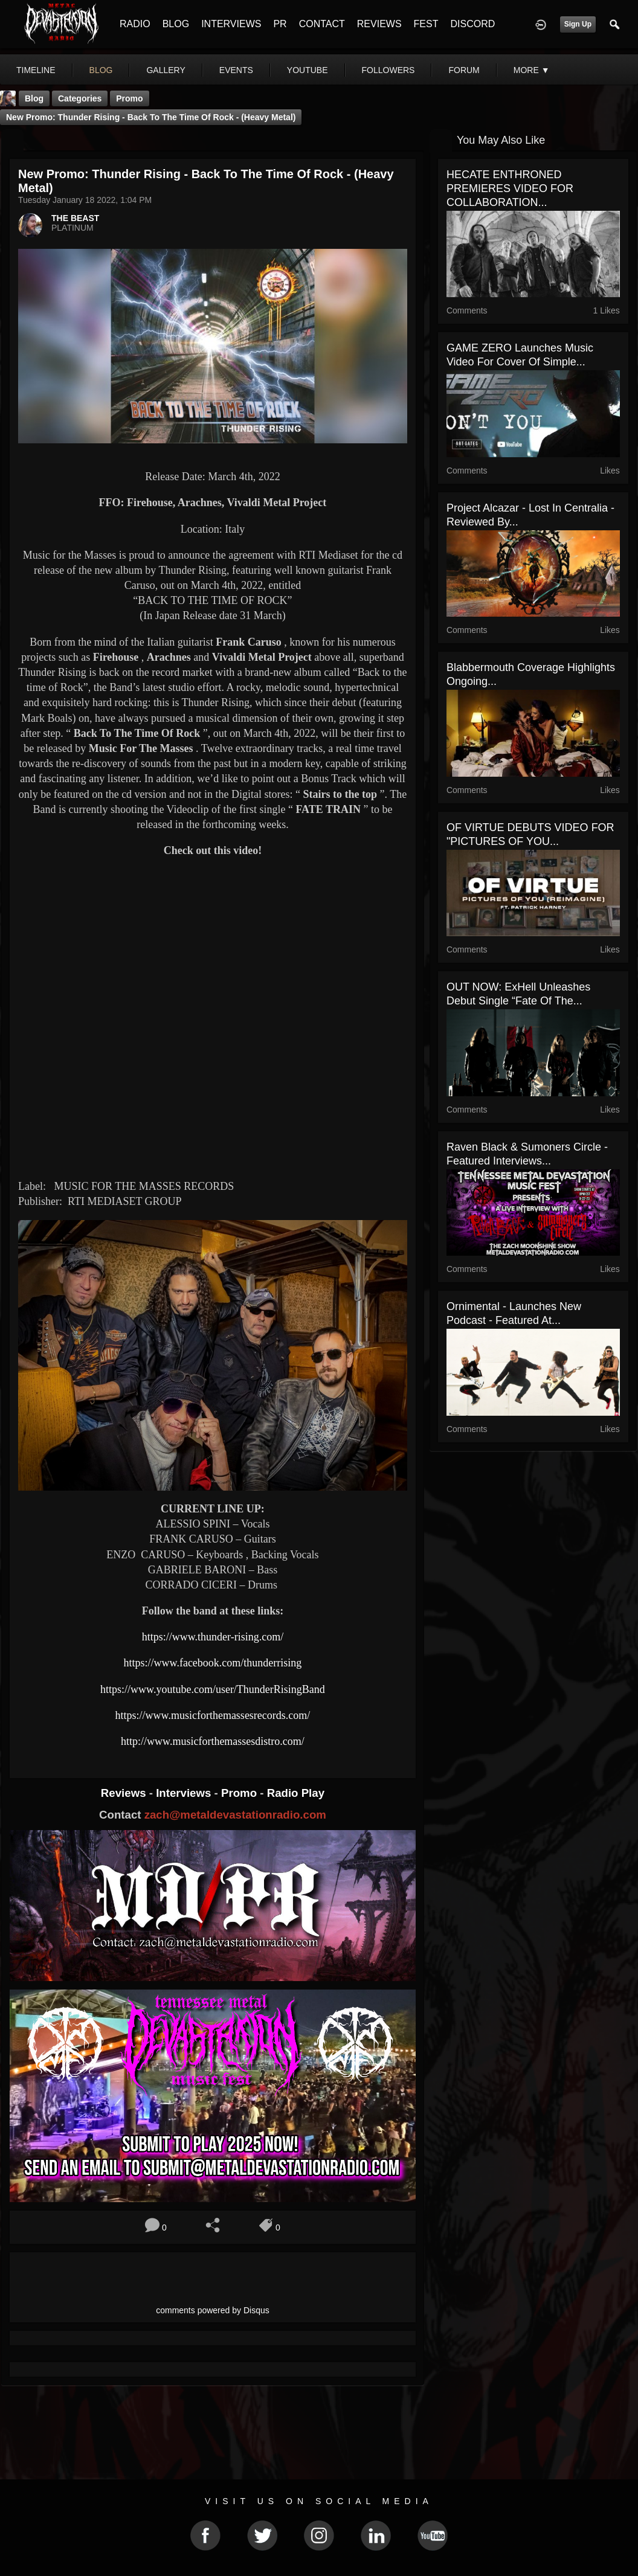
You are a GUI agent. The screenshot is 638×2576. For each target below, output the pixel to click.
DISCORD (472, 24)
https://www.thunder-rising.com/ (212, 1637)
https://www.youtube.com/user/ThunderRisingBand (212, 1689)
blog (101, 70)
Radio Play (295, 1793)
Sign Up (577, 24)
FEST (426, 24)
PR (279, 24)
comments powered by (212, 2310)
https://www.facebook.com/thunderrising (213, 1663)
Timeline (36, 70)
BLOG (176, 24)
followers (388, 70)
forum (463, 70)
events (236, 70)
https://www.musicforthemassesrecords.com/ (213, 1715)
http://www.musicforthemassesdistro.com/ (212, 1741)
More (532, 70)
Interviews (185, 1793)
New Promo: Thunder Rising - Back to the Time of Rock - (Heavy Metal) (150, 117)
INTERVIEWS (231, 24)
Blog (34, 98)
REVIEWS (379, 24)
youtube (307, 70)
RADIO (135, 24)
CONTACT (322, 24)
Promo (240, 1793)
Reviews (125, 1793)
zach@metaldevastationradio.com (235, 1814)
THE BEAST (75, 218)
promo (129, 98)
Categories (80, 98)
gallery (165, 70)
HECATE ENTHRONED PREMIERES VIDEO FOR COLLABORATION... (509, 188)
